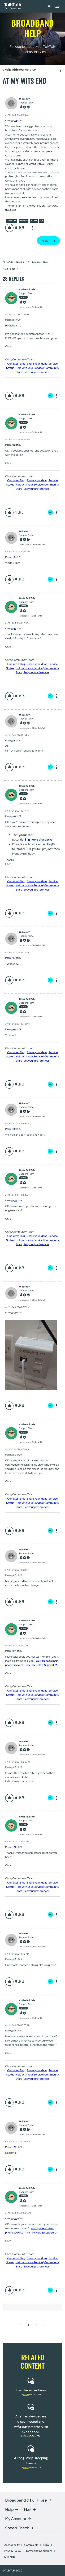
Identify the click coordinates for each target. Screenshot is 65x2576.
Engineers (23, 220)
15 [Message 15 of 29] (15, 1767)
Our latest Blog (16, 363)
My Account (15, 2518)
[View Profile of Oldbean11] (26, 99)
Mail (27, 2509)
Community (39, 6)
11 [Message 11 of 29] (15, 1312)
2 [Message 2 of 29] (14, 444)
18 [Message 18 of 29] (15, 2030)
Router (34, 220)
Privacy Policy (12, 2550)
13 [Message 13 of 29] (15, 1575)
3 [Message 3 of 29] (15, 557)
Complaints (31, 2545)
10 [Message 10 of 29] (15, 1200)
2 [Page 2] (36, 2324)
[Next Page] (44, 2325)
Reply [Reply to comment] (50, 395)
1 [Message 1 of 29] (14, 319)
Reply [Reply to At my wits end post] (44, 240)
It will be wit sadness (31, 2390)
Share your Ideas (37, 363)
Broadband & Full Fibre (26, 2500)
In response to (30, 307)
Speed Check (17, 2527)
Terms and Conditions (39, 2550)
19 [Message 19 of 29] (15, 2146)
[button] (49, 6)
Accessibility (12, 2545)
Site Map (9, 2556)
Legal (46, 2545)
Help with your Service (29, 367)
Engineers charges (39, 839)
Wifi (42, 220)
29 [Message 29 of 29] (15, 120)
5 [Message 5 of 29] (15, 740)
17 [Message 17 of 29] (15, 1959)
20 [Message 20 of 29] (15, 2218)
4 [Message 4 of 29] (15, 628)
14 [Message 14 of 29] (15, 1650)
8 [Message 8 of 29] (15, 1029)
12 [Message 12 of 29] (15, 1454)
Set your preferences (36, 372)
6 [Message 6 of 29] (15, 816)
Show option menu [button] (59, 70)
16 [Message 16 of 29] (15, 1847)
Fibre (26, 2436)
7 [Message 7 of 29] (14, 957)
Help (9, 2509)
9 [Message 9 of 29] (15, 1128)
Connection (11, 220)
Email (26, 2467)
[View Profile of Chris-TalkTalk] (30, 289)
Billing (26, 2394)
